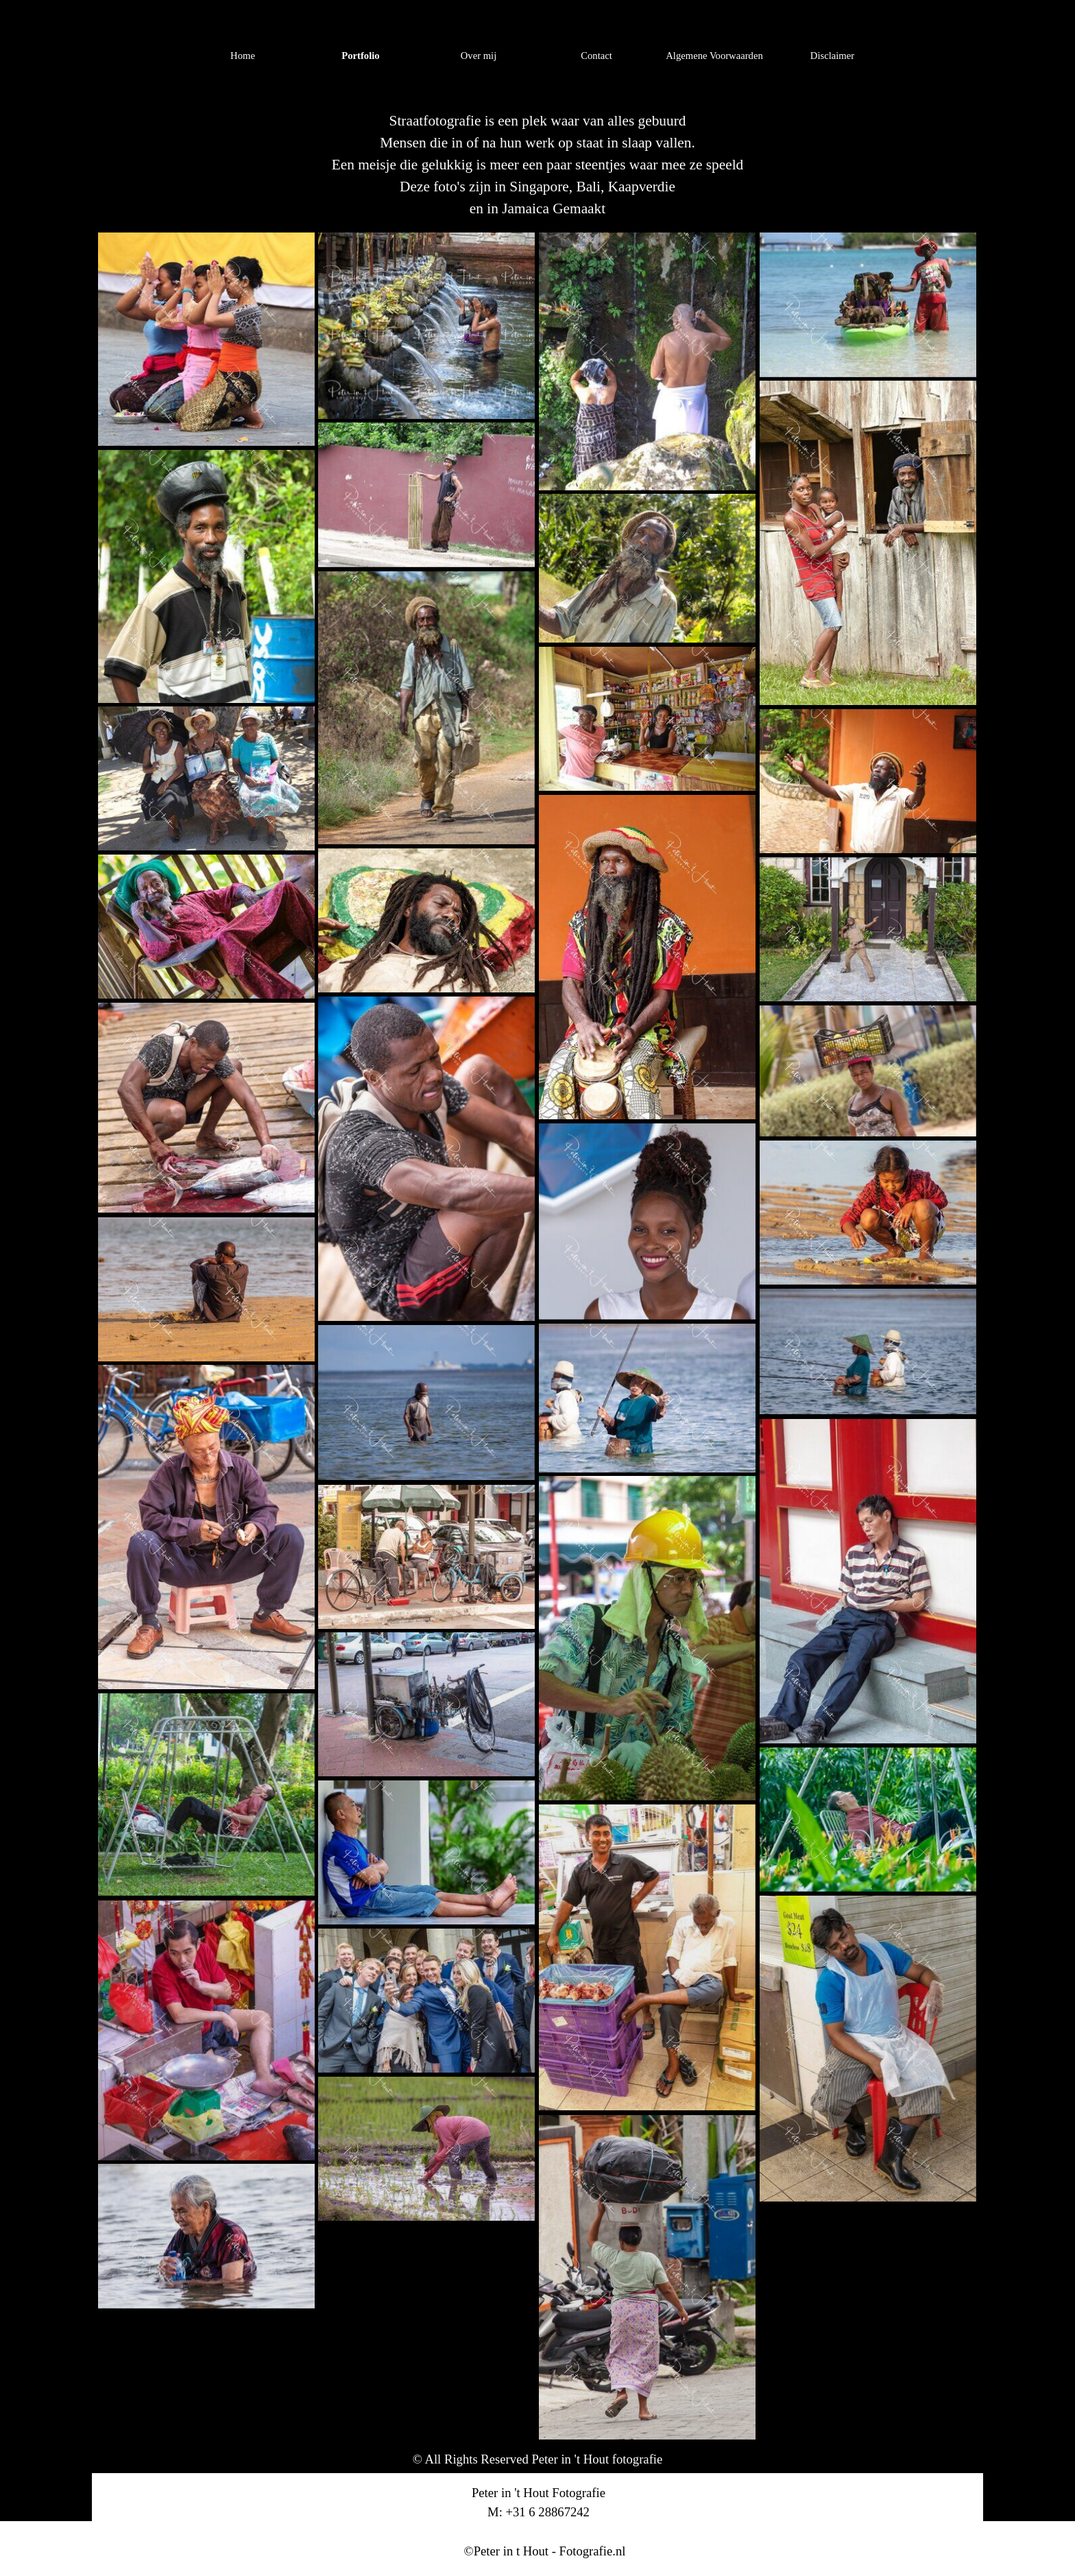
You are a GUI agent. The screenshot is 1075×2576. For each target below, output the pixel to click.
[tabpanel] (537, 164)
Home (242, 55)
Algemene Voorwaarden (714, 55)
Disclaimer (832, 55)
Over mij (479, 55)
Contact (596, 55)
